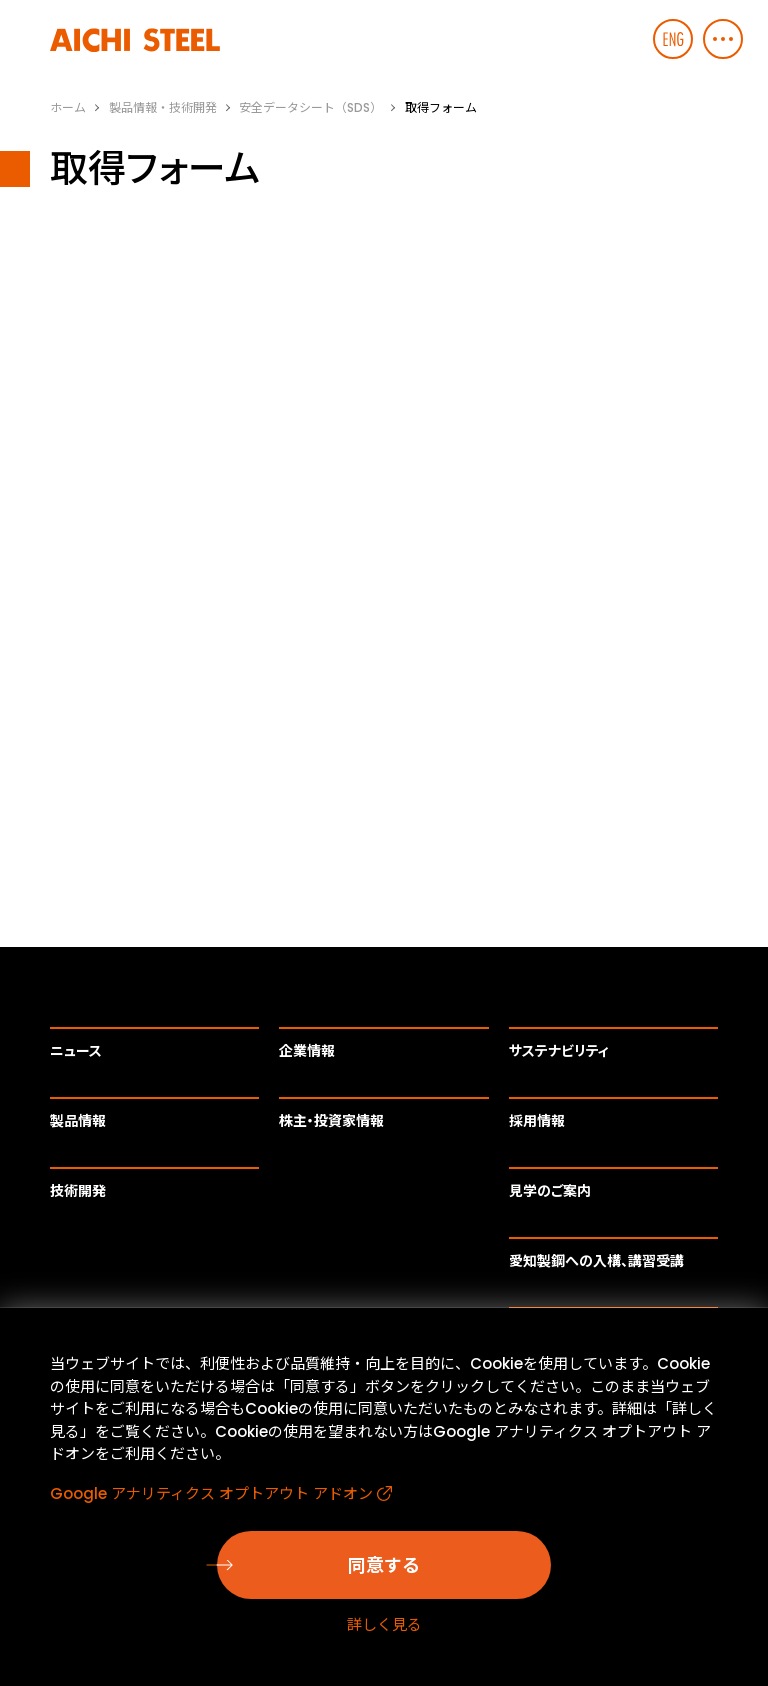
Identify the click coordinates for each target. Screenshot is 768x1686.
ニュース (76, 1051)
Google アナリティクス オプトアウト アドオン (211, 1493)
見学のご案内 (550, 1191)
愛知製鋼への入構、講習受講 (596, 1261)
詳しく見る (384, 1624)
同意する (384, 1565)
